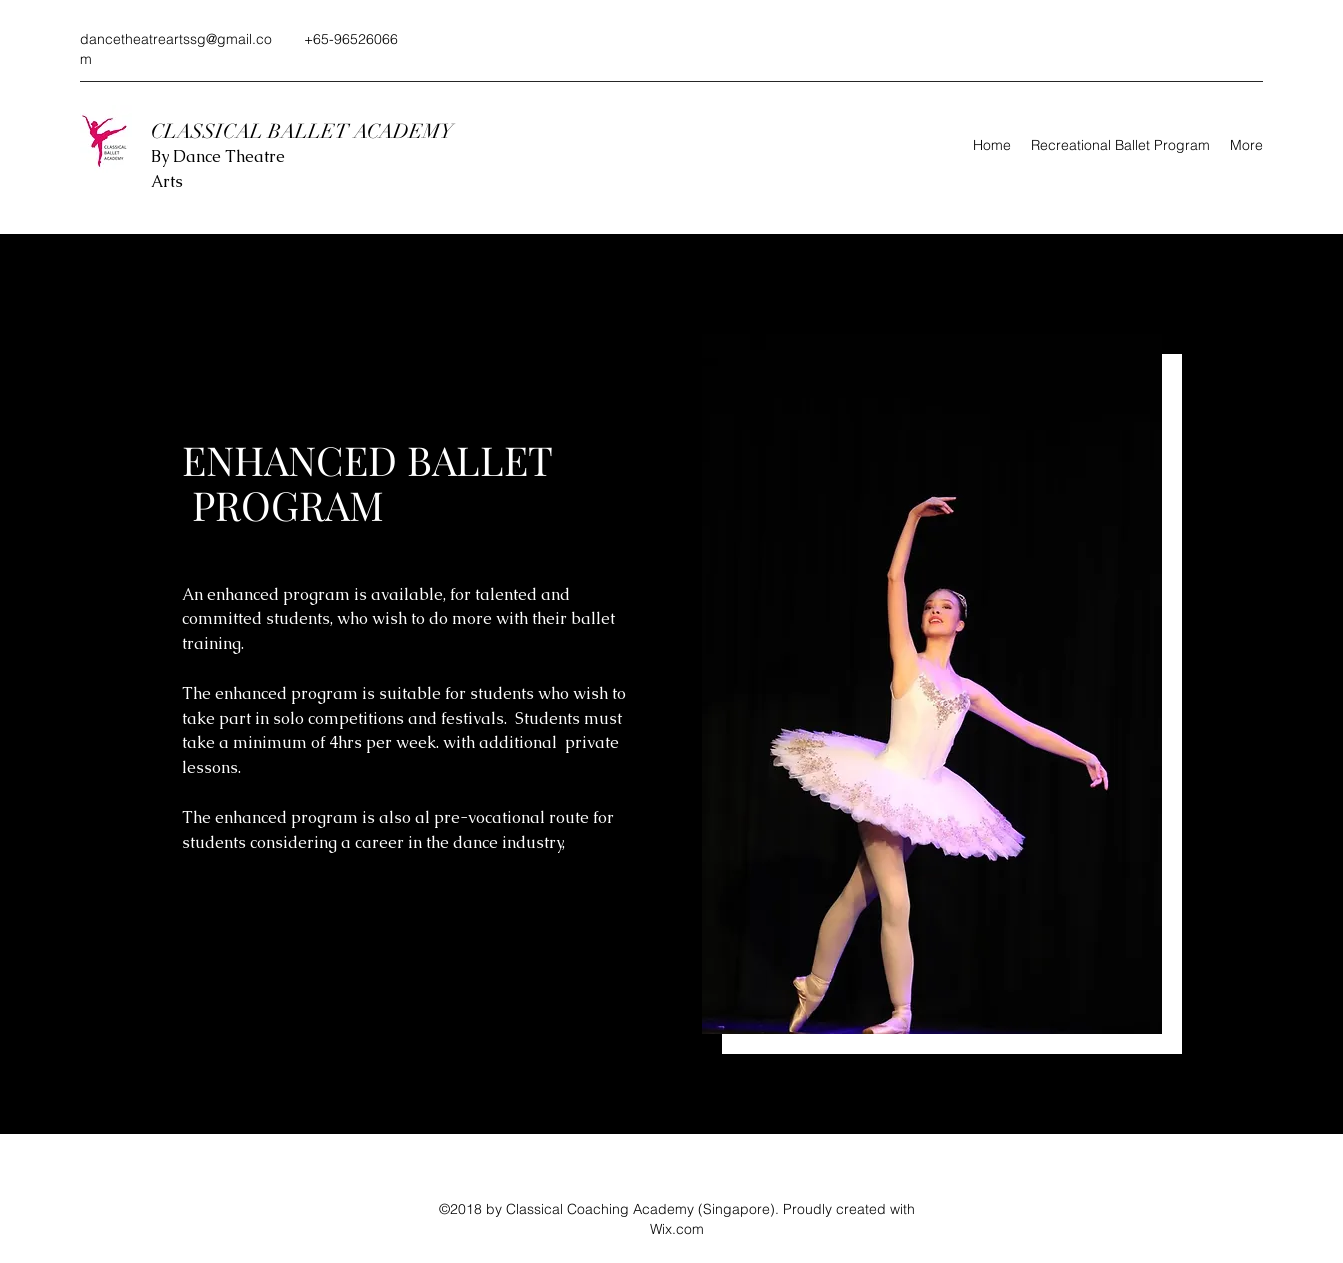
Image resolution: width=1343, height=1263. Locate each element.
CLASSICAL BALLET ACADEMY (304, 131)
